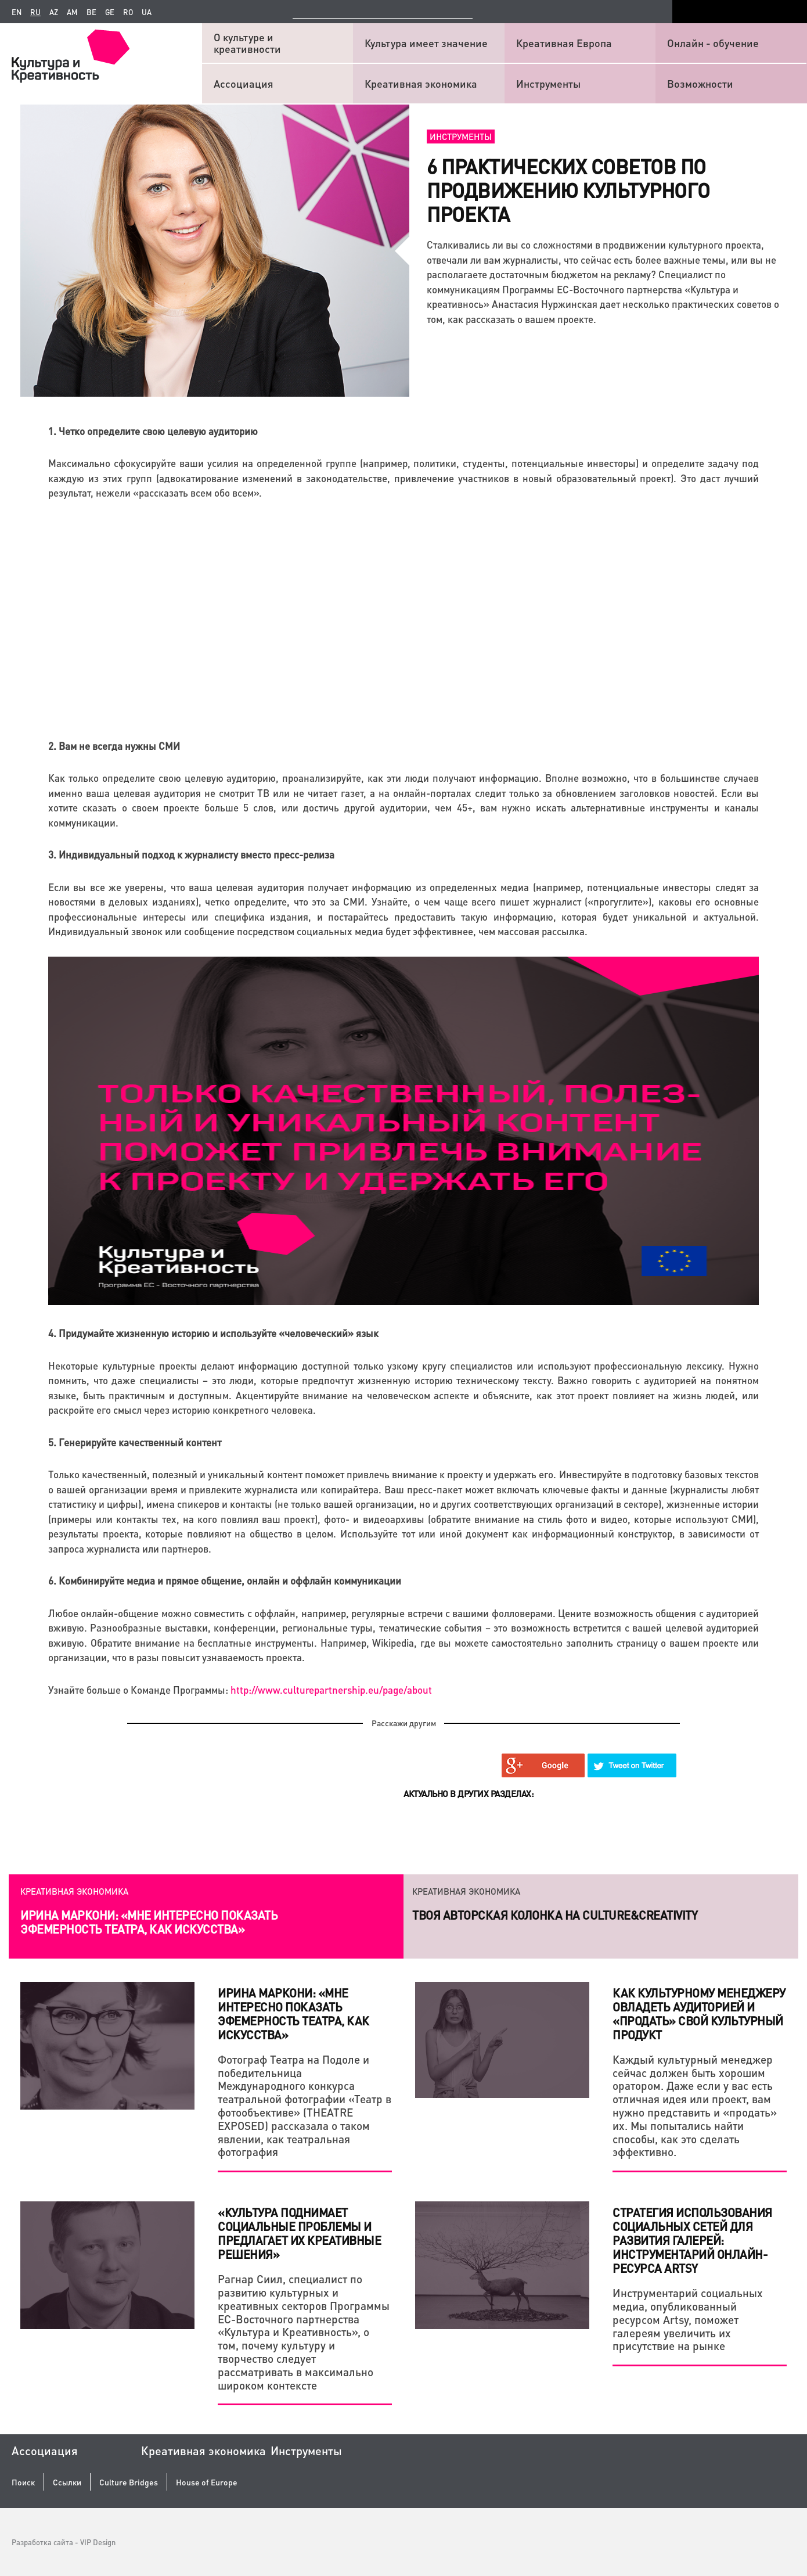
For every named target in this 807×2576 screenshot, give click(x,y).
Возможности (700, 83)
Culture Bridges (128, 2482)
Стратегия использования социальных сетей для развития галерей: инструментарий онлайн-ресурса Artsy (692, 2240)
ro (128, 12)
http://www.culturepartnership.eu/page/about (331, 1689)
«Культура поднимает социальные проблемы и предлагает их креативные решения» (299, 2233)
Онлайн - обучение (713, 42)
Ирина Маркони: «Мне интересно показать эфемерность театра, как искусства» (293, 2013)
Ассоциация (243, 83)
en (16, 12)
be (91, 12)
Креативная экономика (421, 83)
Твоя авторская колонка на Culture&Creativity (554, 1915)
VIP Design (98, 2542)
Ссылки (67, 2482)
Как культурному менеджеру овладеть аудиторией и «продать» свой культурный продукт (699, 2013)
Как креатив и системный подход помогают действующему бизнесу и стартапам (153, 1922)
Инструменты (548, 83)
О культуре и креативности (247, 42)
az (53, 12)
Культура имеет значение (426, 42)
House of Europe (206, 2482)
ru (35, 12)
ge (109, 12)
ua (147, 12)
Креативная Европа (564, 42)
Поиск (23, 2482)
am (72, 12)
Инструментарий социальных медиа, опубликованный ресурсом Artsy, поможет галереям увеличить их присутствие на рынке (688, 2319)
